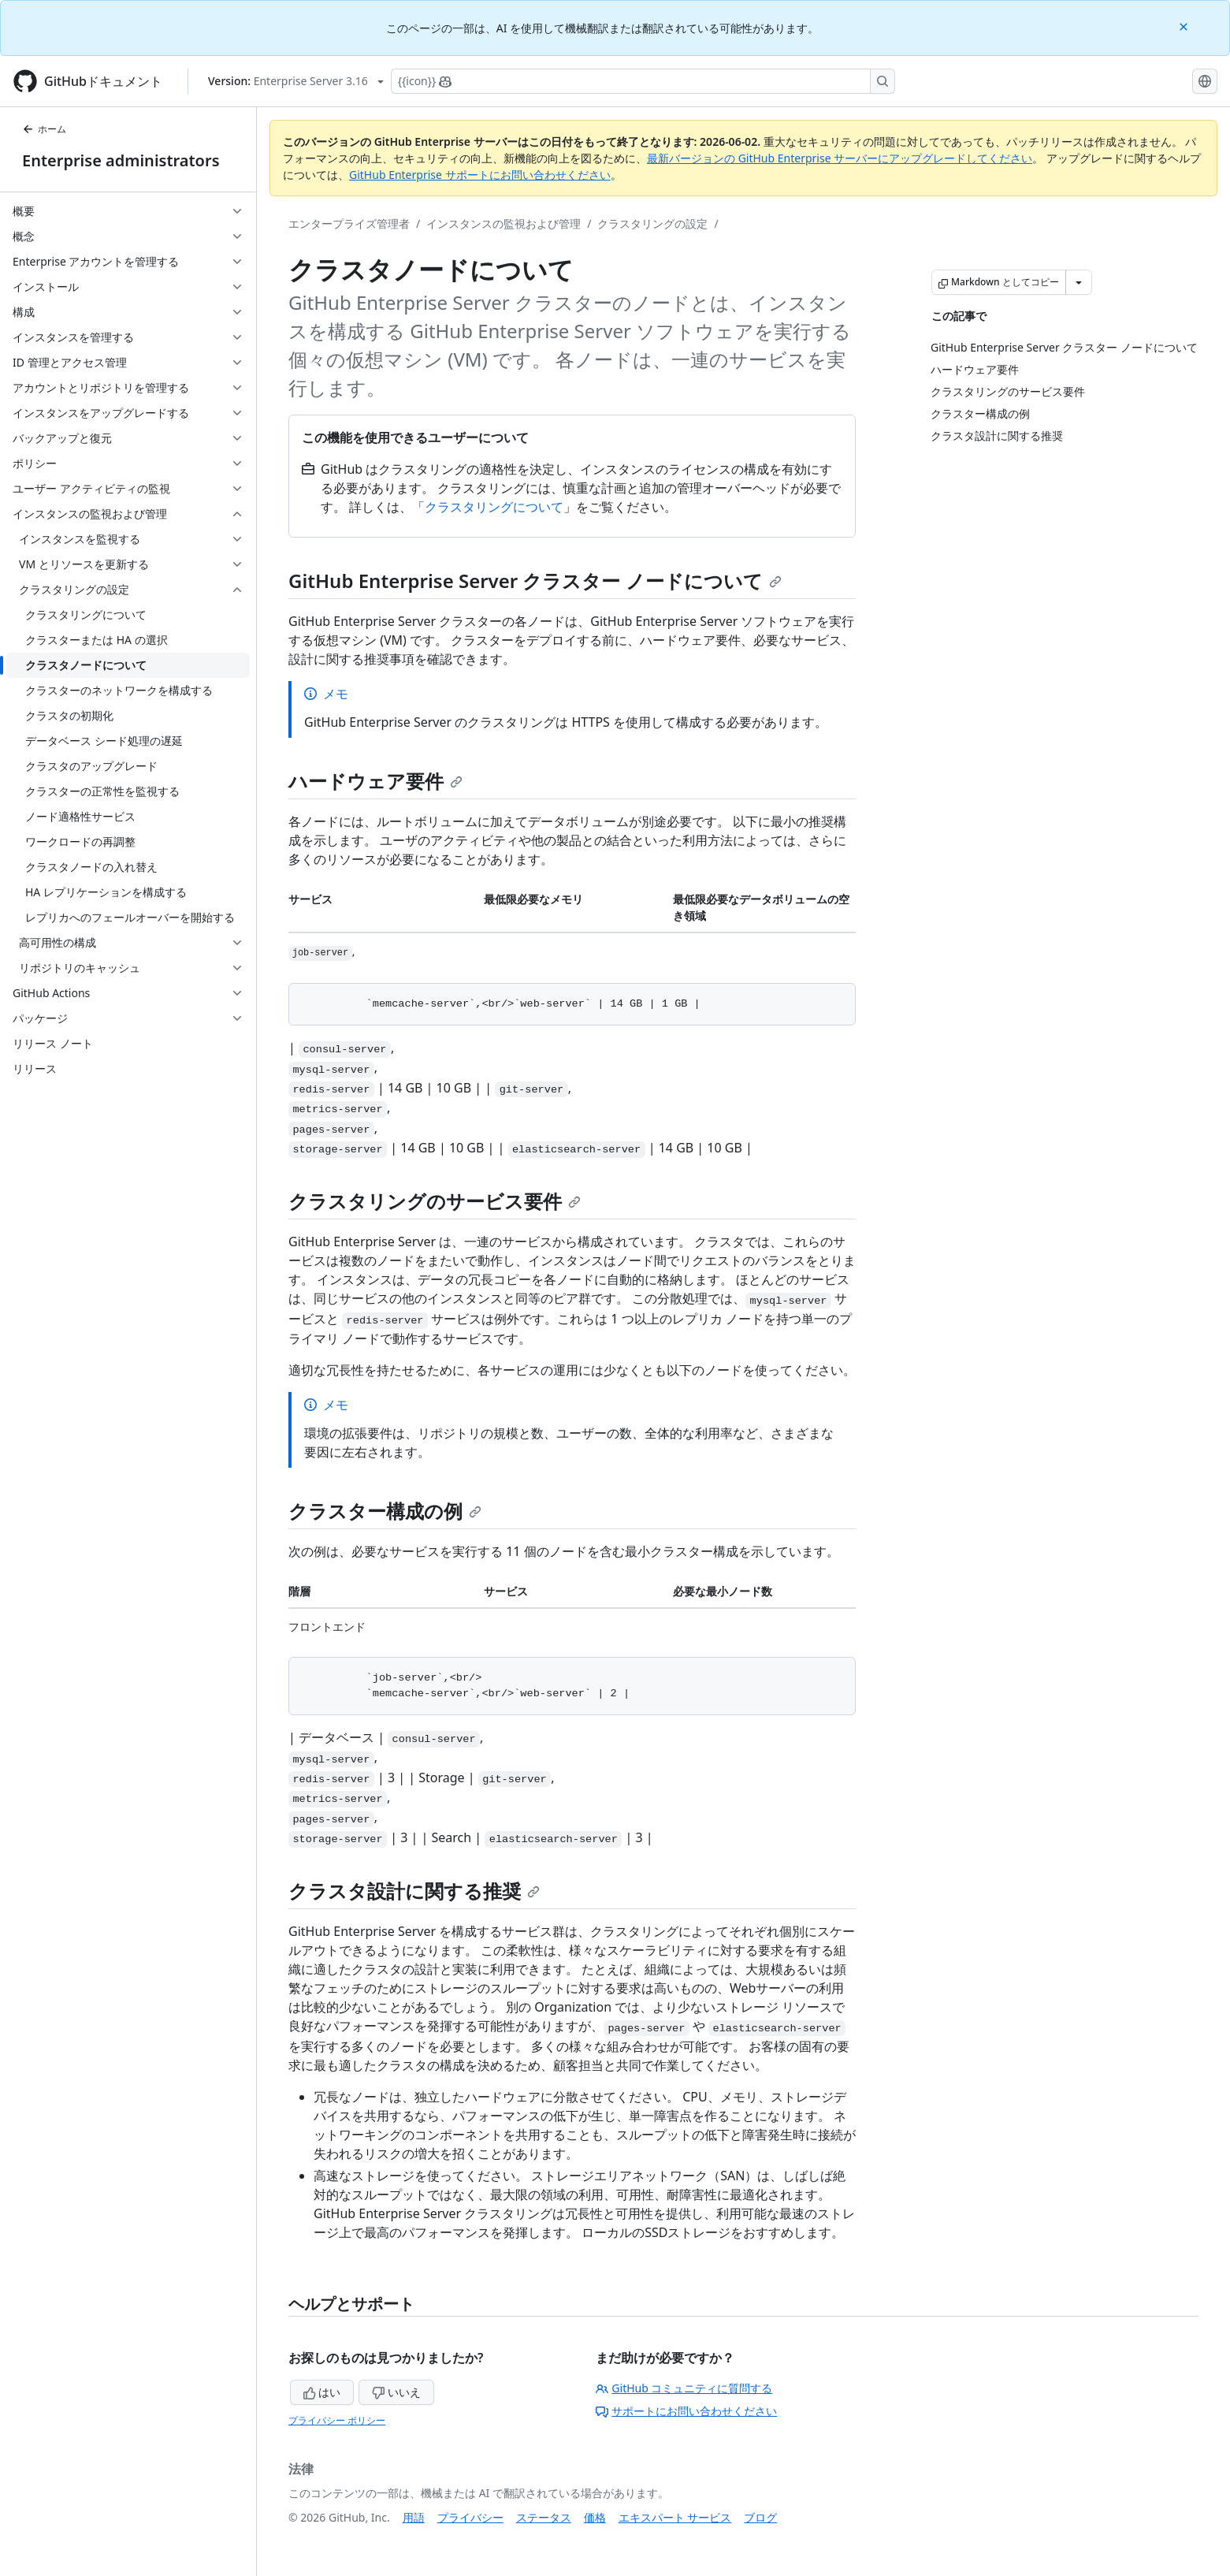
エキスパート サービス (675, 2517)
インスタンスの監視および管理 (503, 223)
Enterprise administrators (121, 160)
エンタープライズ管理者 (349, 223)
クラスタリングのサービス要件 (434, 1201)
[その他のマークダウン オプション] (1078, 282)
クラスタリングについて (494, 507)
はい (322, 2391)
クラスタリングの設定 (652, 223)
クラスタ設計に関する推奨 (414, 1891)
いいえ (396, 2391)
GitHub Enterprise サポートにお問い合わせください (480, 174)
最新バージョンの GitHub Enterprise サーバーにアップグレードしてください (839, 158)
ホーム (44, 129)
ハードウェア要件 (375, 781)
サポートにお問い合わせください (686, 2410)
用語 (414, 2517)
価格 (595, 2517)
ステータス (543, 2517)
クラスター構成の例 (384, 1511)
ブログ (760, 2517)
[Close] (1185, 26)
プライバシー (470, 2517)
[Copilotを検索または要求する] (643, 81)
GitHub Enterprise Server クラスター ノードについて (535, 581)
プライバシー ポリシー (336, 2420)
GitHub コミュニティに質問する (684, 2388)
